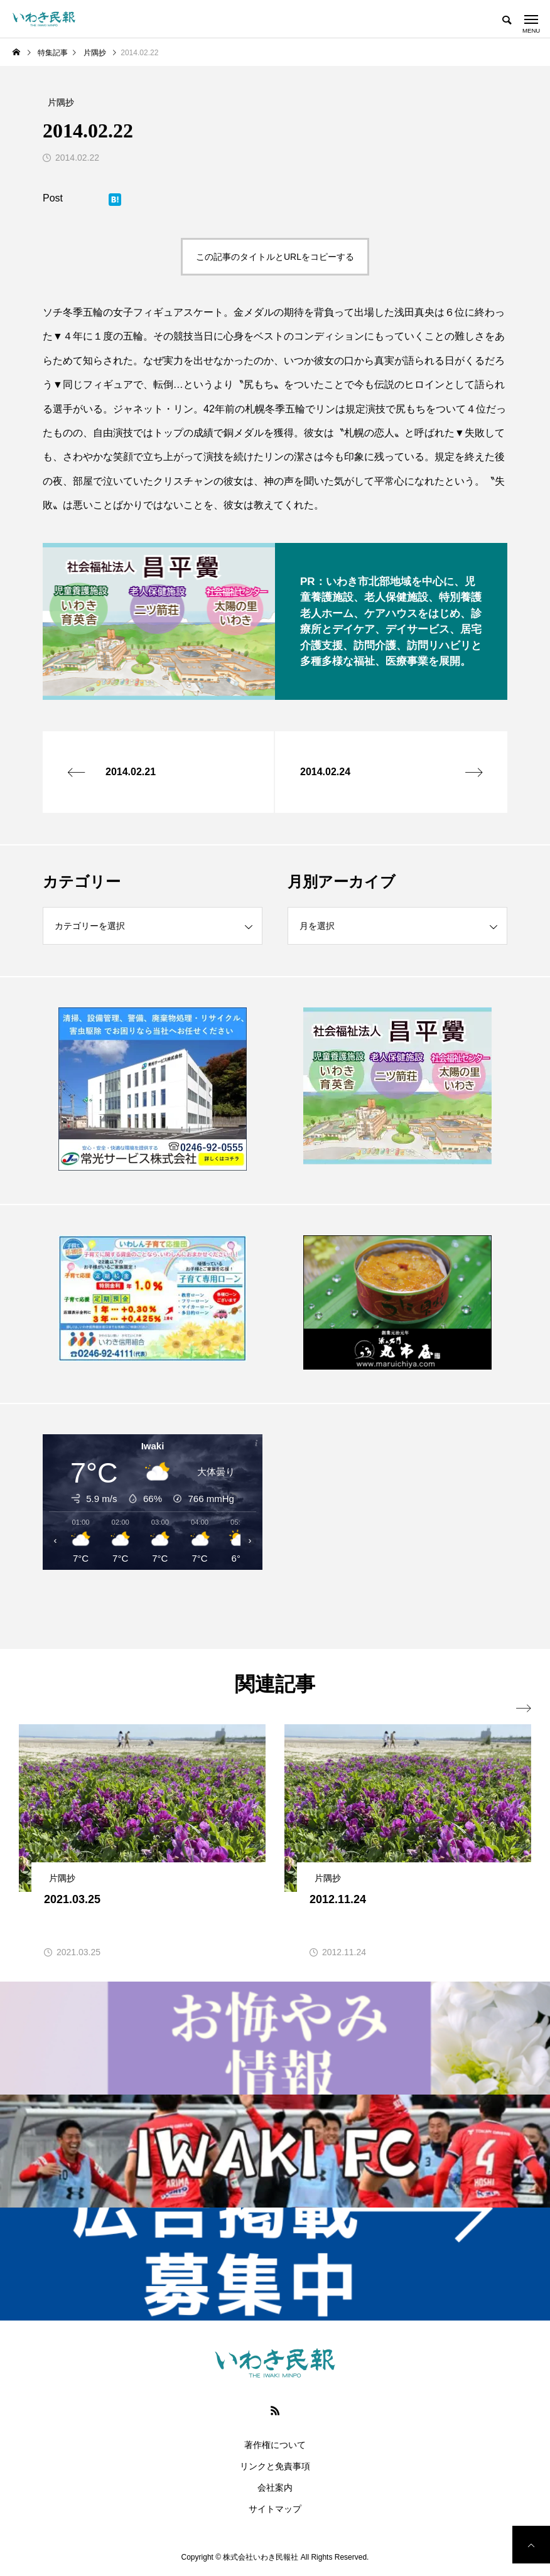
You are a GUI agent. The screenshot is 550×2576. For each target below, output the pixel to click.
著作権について (275, 2444)
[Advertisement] (397, 1526)
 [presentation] (523, 1708)
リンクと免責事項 (275, 2466)
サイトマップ (275, 2508)
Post (53, 198)
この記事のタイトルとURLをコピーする (275, 257)
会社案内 (275, 2487)
